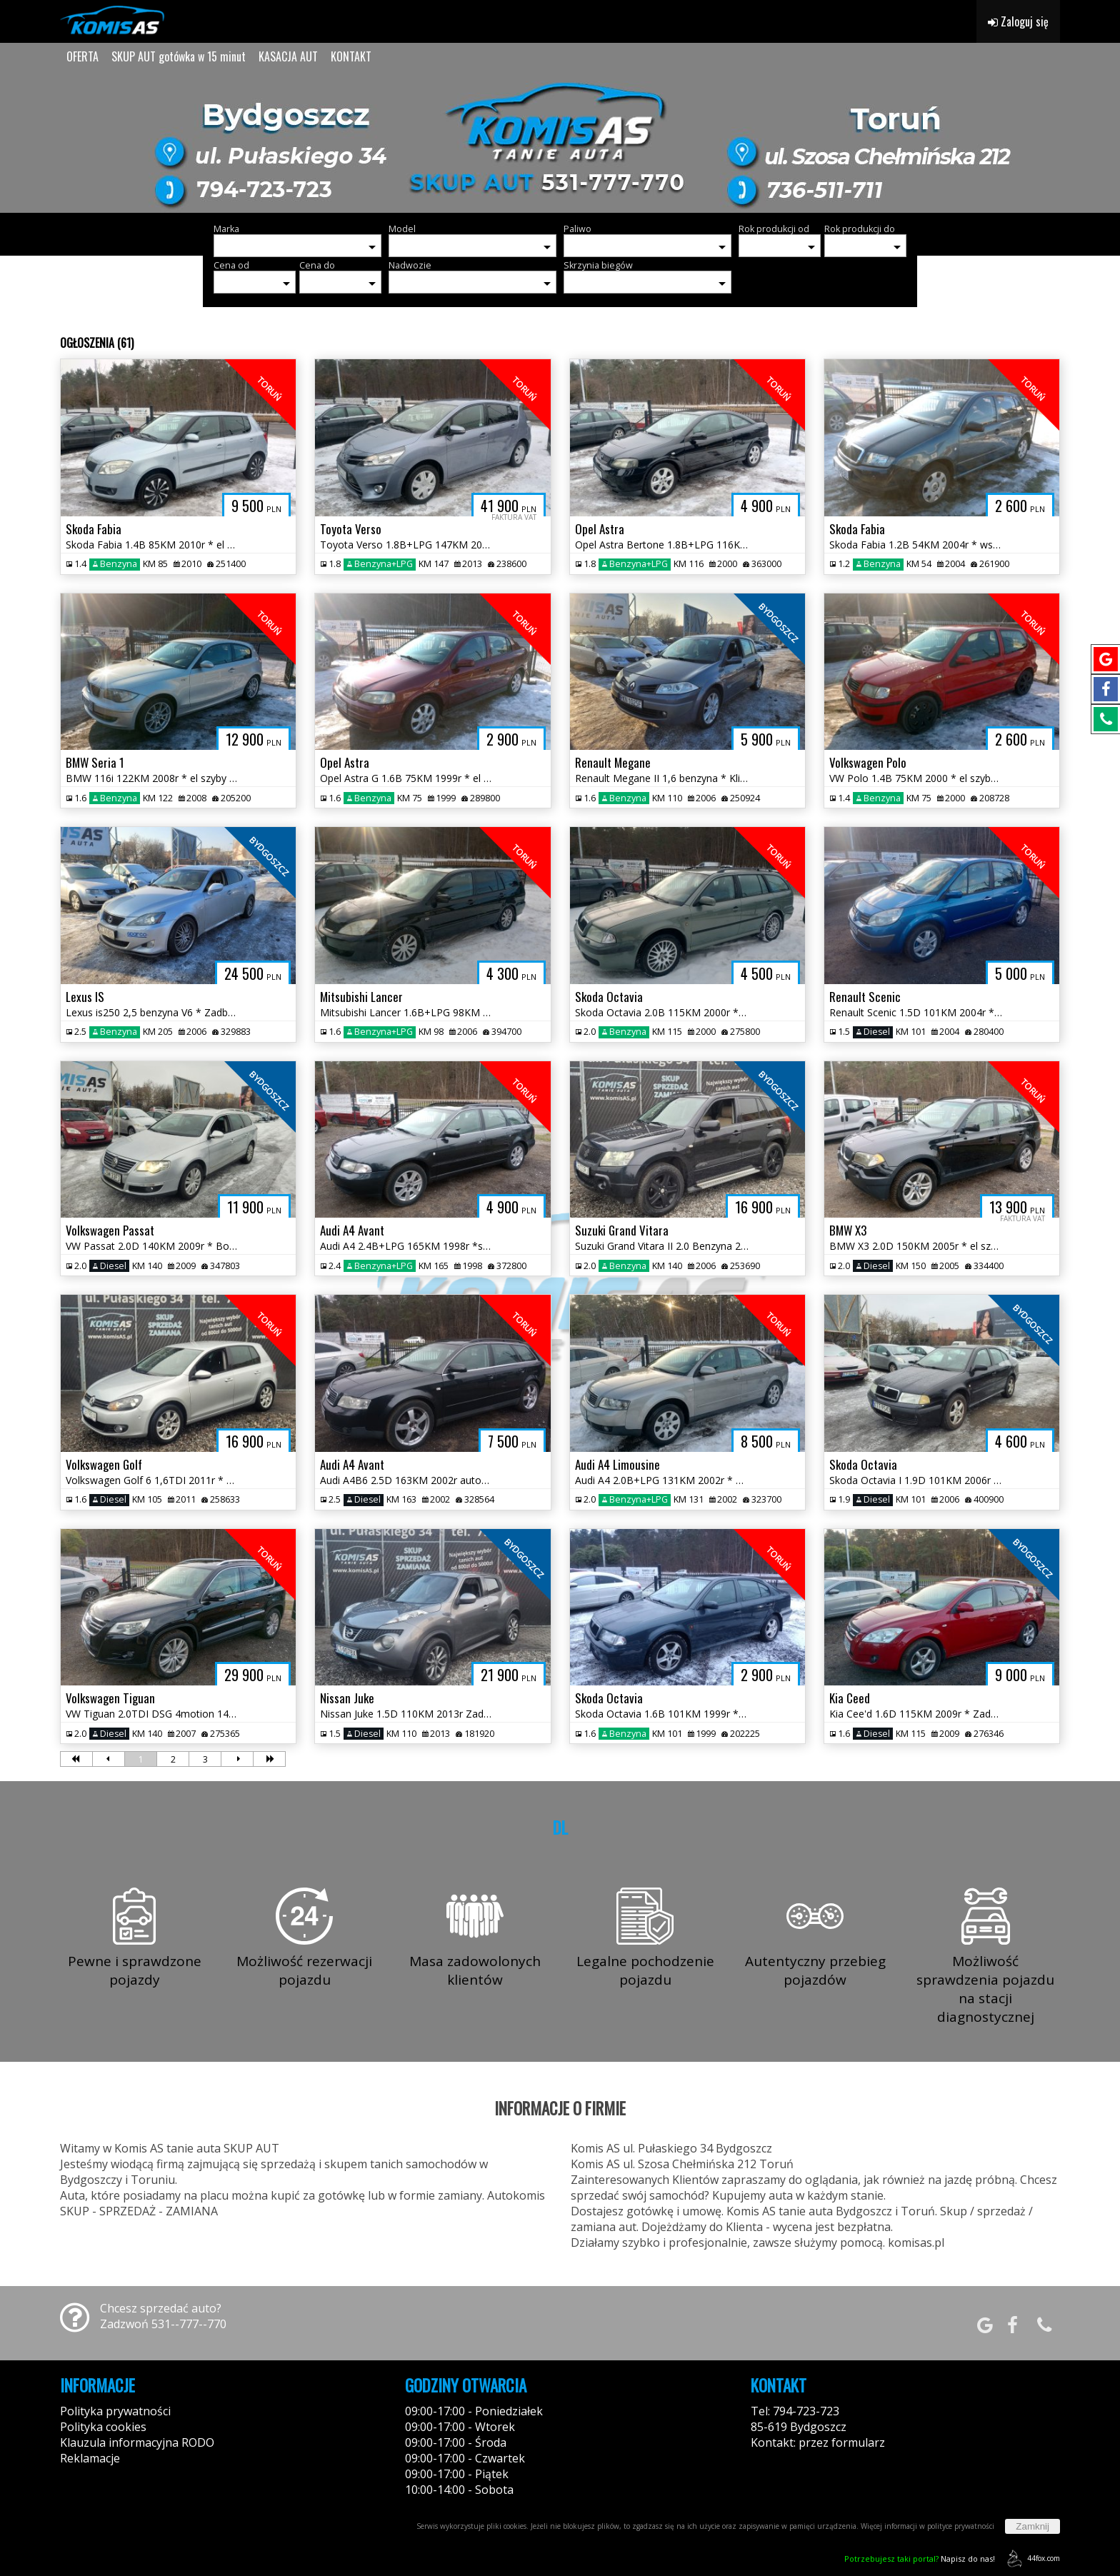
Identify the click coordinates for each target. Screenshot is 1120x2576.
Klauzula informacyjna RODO (137, 2442)
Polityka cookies (103, 2427)
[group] (560, 141)
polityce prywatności (960, 2526)
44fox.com (1031, 2558)
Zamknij (1032, 2526)
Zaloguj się (1018, 21)
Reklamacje (90, 2458)
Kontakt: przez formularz (818, 2442)
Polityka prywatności (115, 2411)
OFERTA (82, 56)
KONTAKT (351, 56)
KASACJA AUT (288, 56)
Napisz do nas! (919, 2558)
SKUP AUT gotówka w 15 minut (178, 56)
